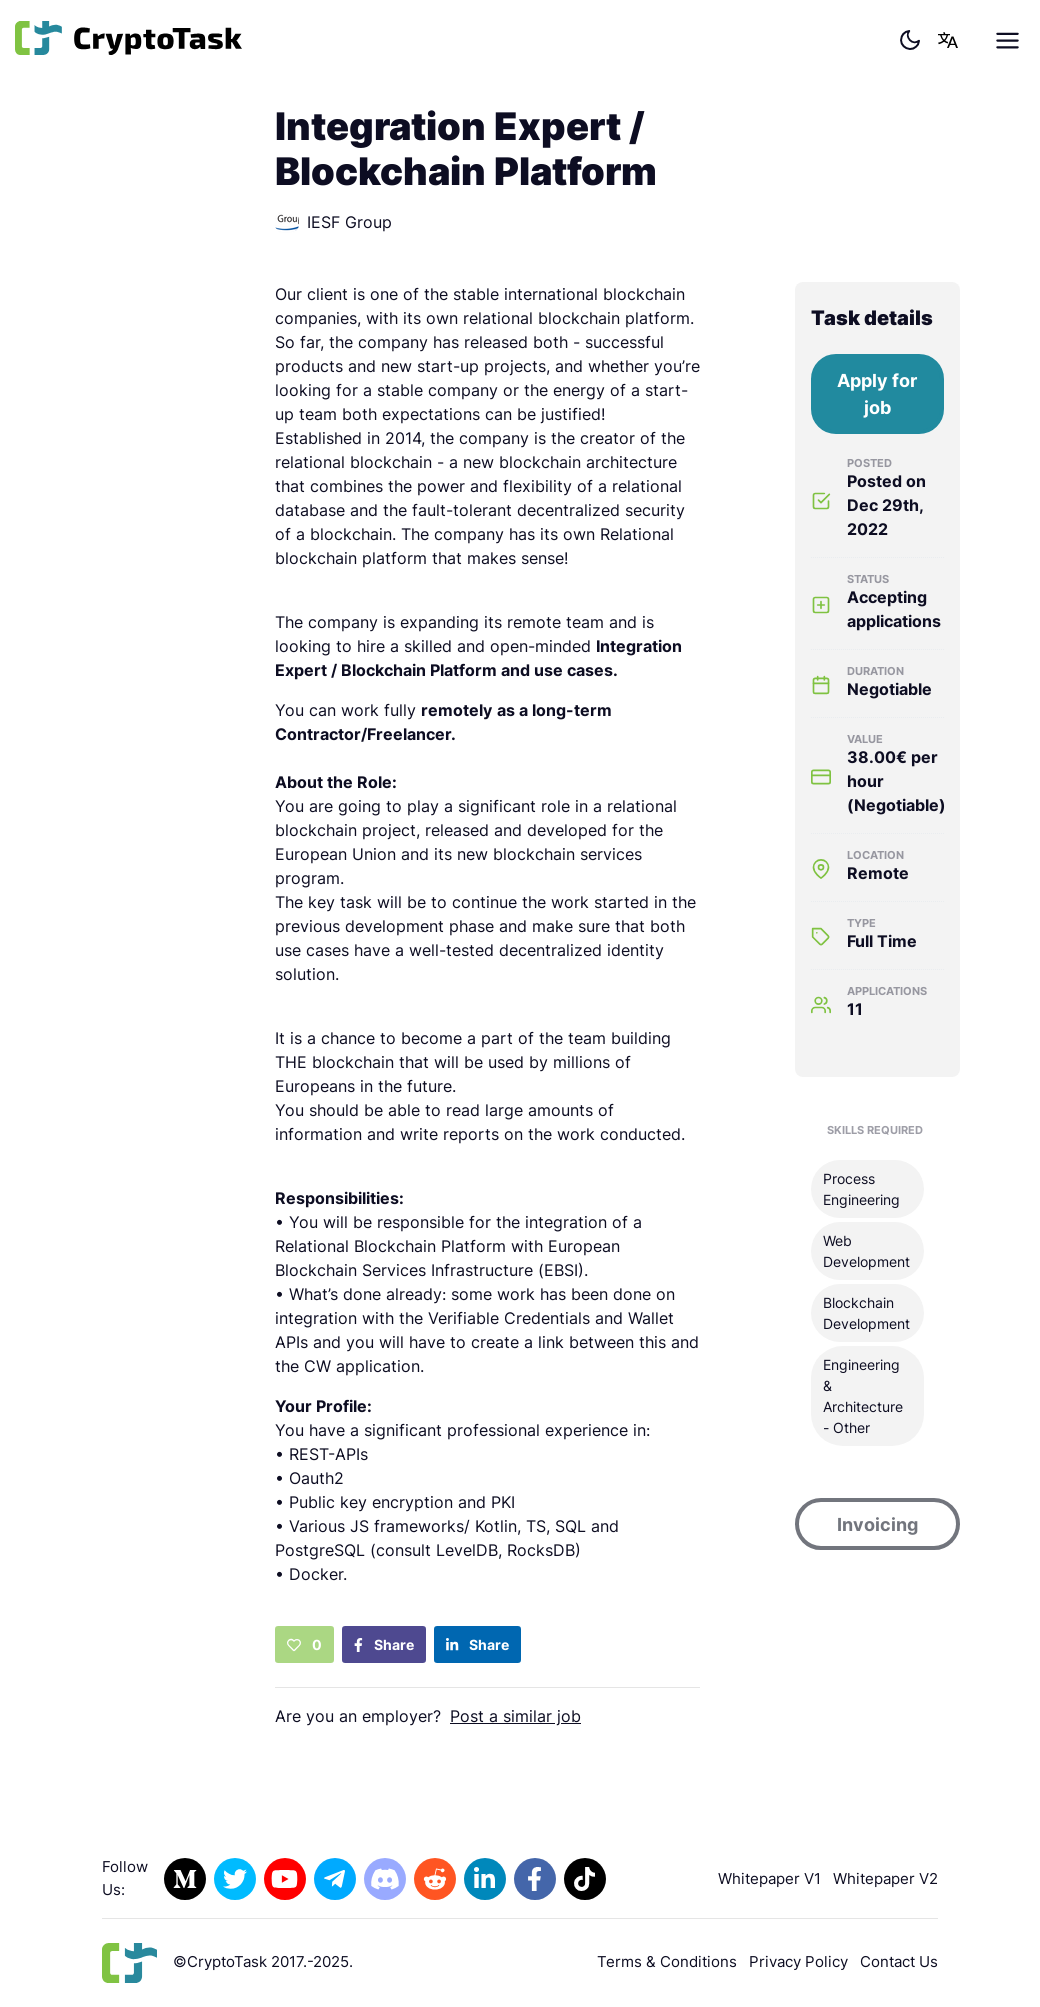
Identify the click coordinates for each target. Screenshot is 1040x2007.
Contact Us (899, 1961)
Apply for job (877, 394)
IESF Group (333, 222)
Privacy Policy (798, 1961)
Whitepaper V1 (769, 1878)
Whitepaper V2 (885, 1878)
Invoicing (877, 1524)
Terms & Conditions (667, 1961)
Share (384, 1644)
